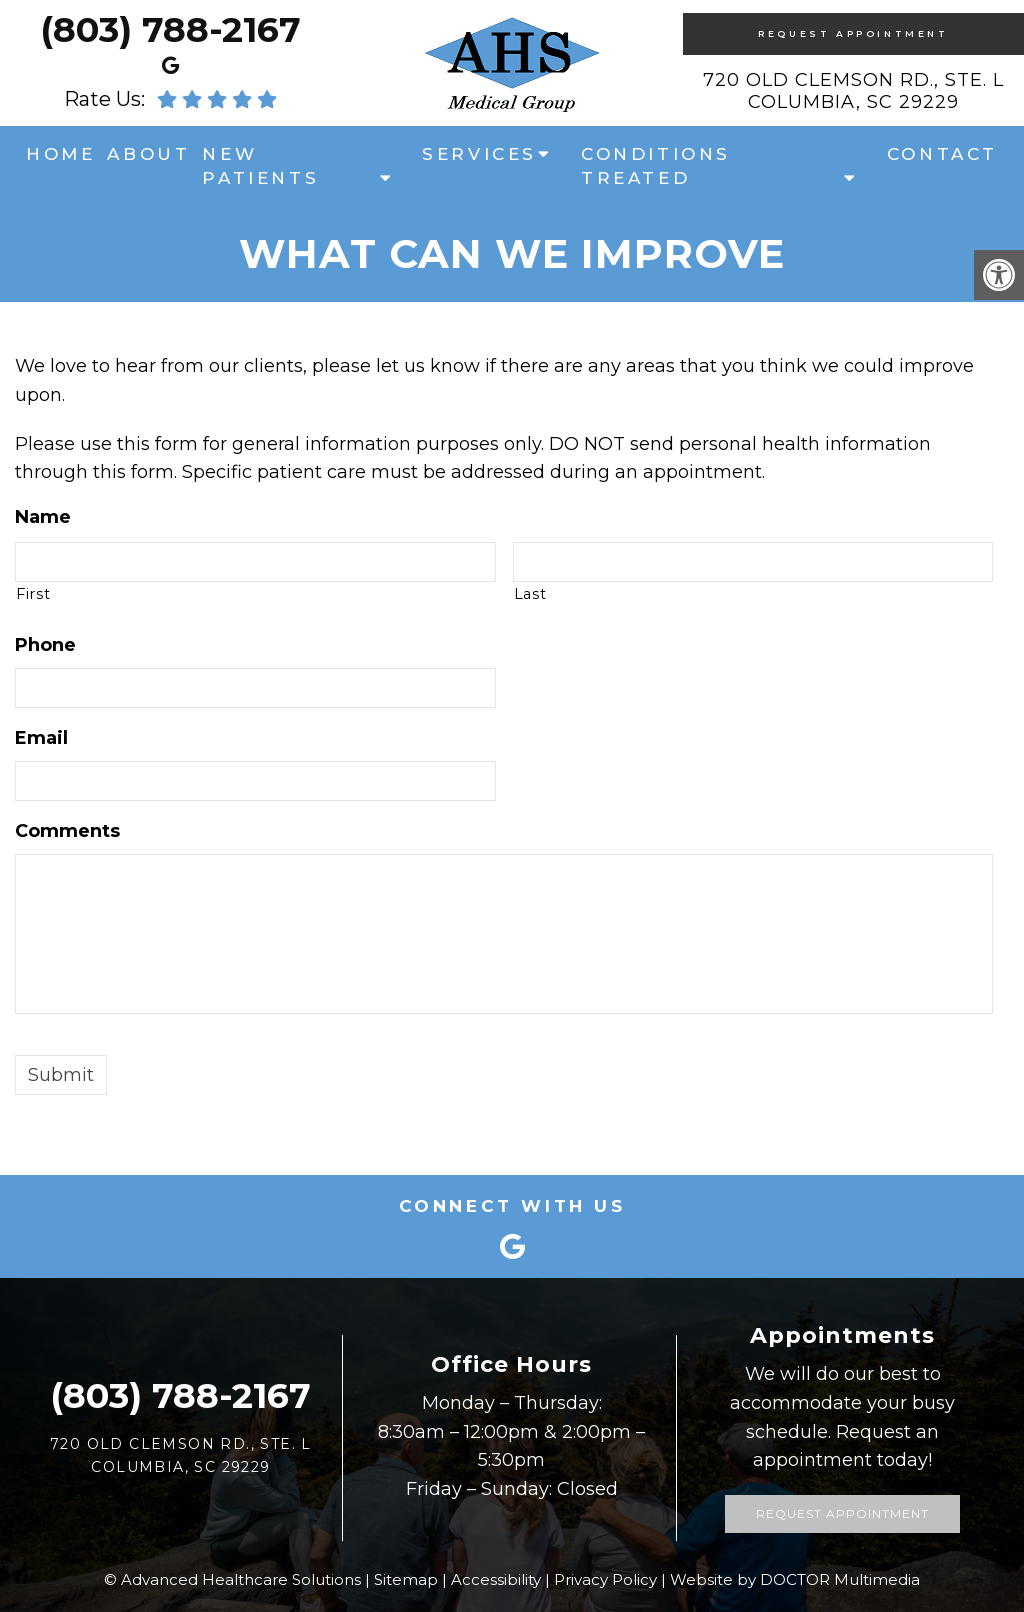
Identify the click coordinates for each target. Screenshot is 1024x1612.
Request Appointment (853, 33)
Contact (942, 154)
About (148, 154)
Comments (67, 831)
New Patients (260, 166)
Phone (45, 645)
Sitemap (406, 1579)
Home (60, 154)
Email (41, 738)
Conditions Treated (656, 166)
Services (479, 154)
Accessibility (496, 1579)
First (33, 594)
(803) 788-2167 (170, 29)
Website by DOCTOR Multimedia (795, 1579)
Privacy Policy (605, 1579)
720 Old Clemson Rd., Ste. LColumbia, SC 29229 (853, 91)
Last (530, 594)
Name (43, 517)
